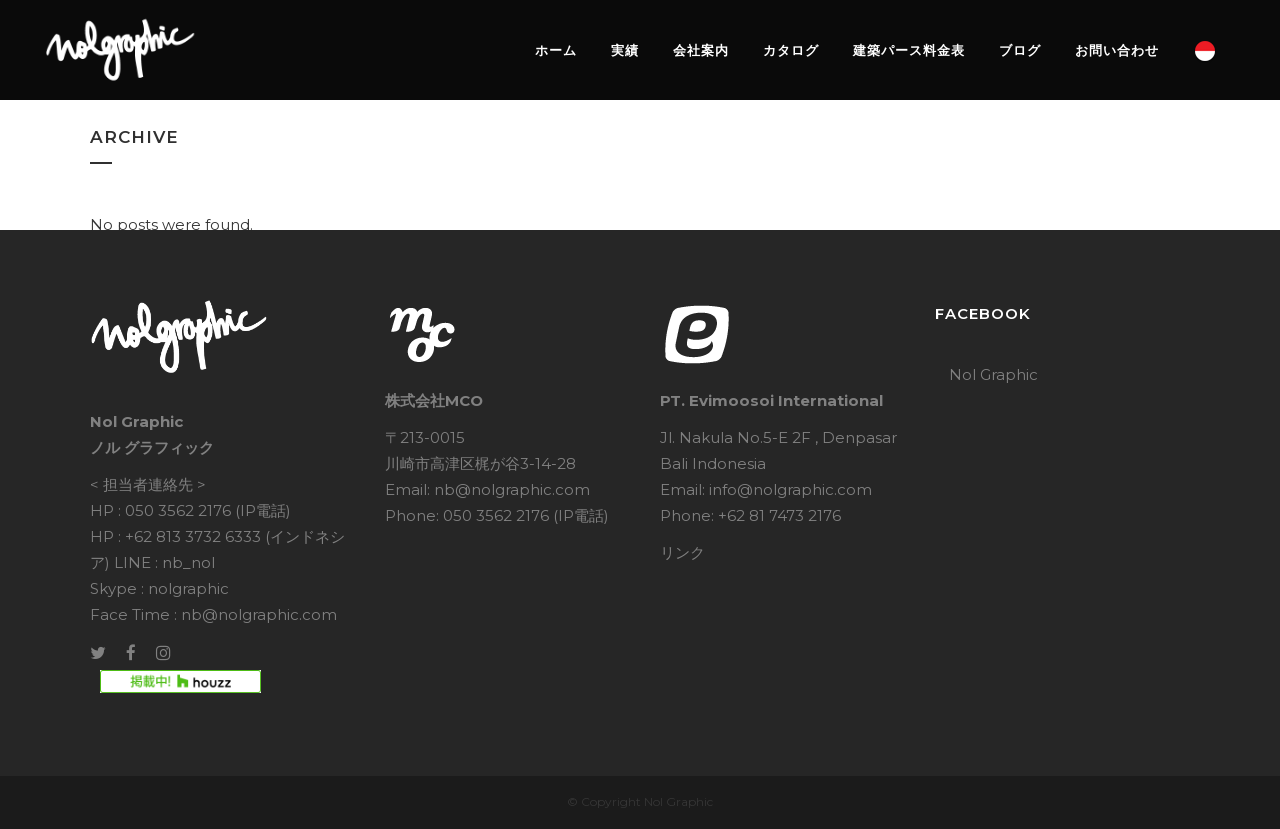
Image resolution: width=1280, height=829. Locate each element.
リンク (682, 552)
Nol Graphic (993, 374)
